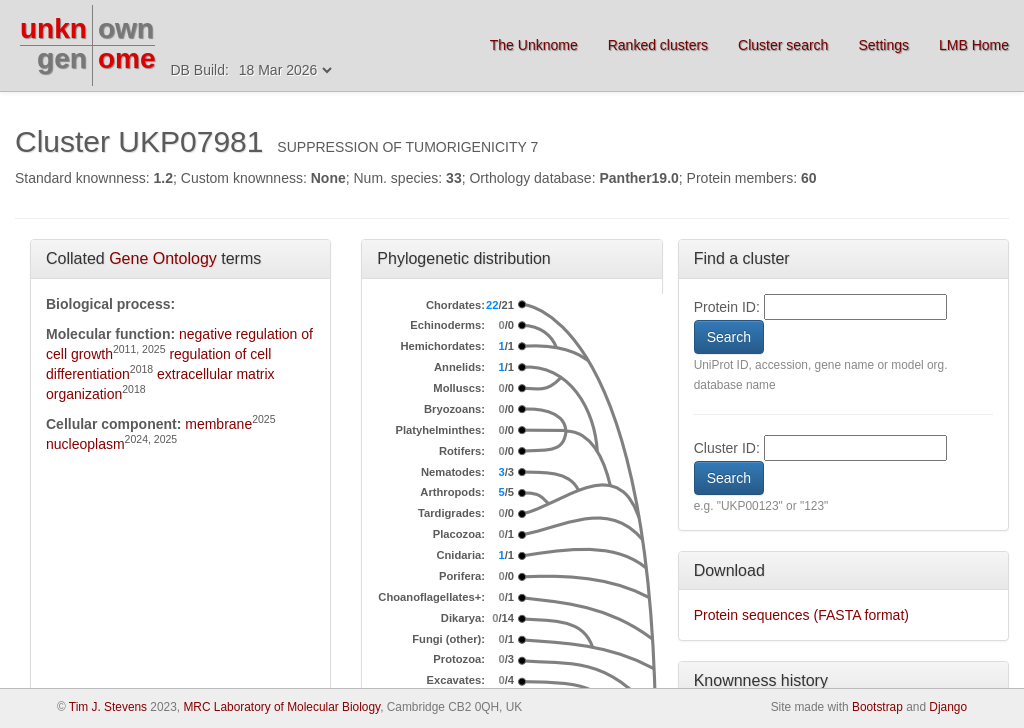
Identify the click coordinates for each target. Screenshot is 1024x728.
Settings (883, 45)
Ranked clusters (658, 45)
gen (62, 58)
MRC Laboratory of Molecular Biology (281, 707)
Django (948, 707)
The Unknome (534, 45)
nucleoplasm (85, 444)
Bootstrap (877, 707)
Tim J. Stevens (108, 707)
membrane (218, 424)
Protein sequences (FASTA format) (801, 615)
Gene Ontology (163, 258)
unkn (53, 28)
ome (127, 58)
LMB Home (974, 45)
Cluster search (783, 45)
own (126, 28)
